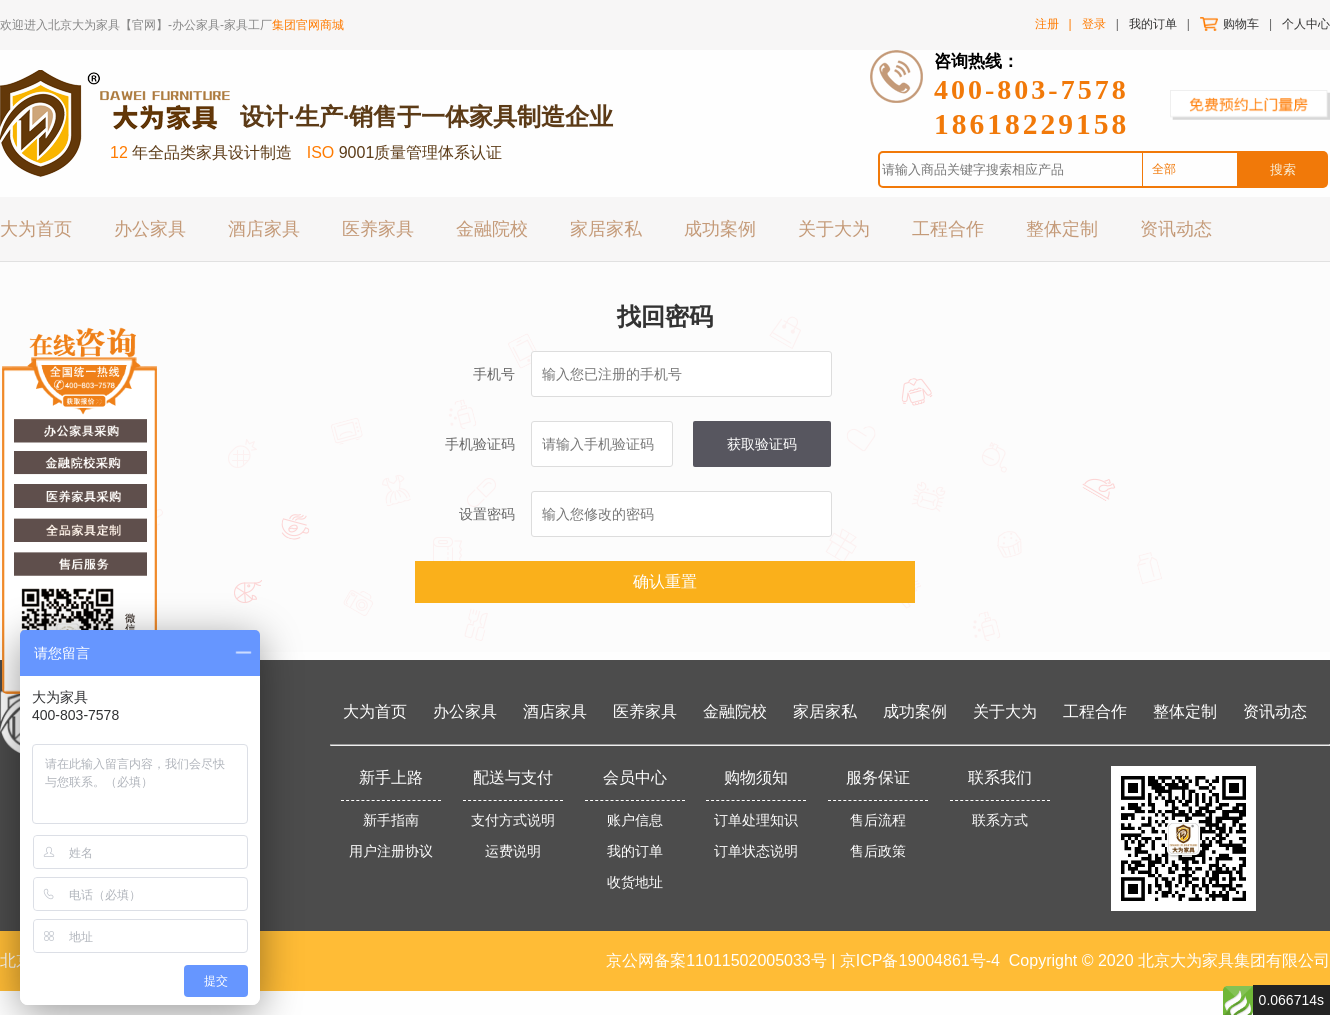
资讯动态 (1176, 228)
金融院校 (492, 228)
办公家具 (150, 228)
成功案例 (720, 228)
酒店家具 (264, 228)
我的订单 (1153, 24)
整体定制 (1062, 228)
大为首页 (36, 228)
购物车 (1241, 24)
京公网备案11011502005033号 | (723, 960)
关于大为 (834, 228)
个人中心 (1306, 24)
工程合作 (948, 228)
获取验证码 (762, 444)
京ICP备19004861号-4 (920, 960)
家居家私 (606, 228)
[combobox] (1190, 170)
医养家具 (378, 228)
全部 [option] (1164, 169)
